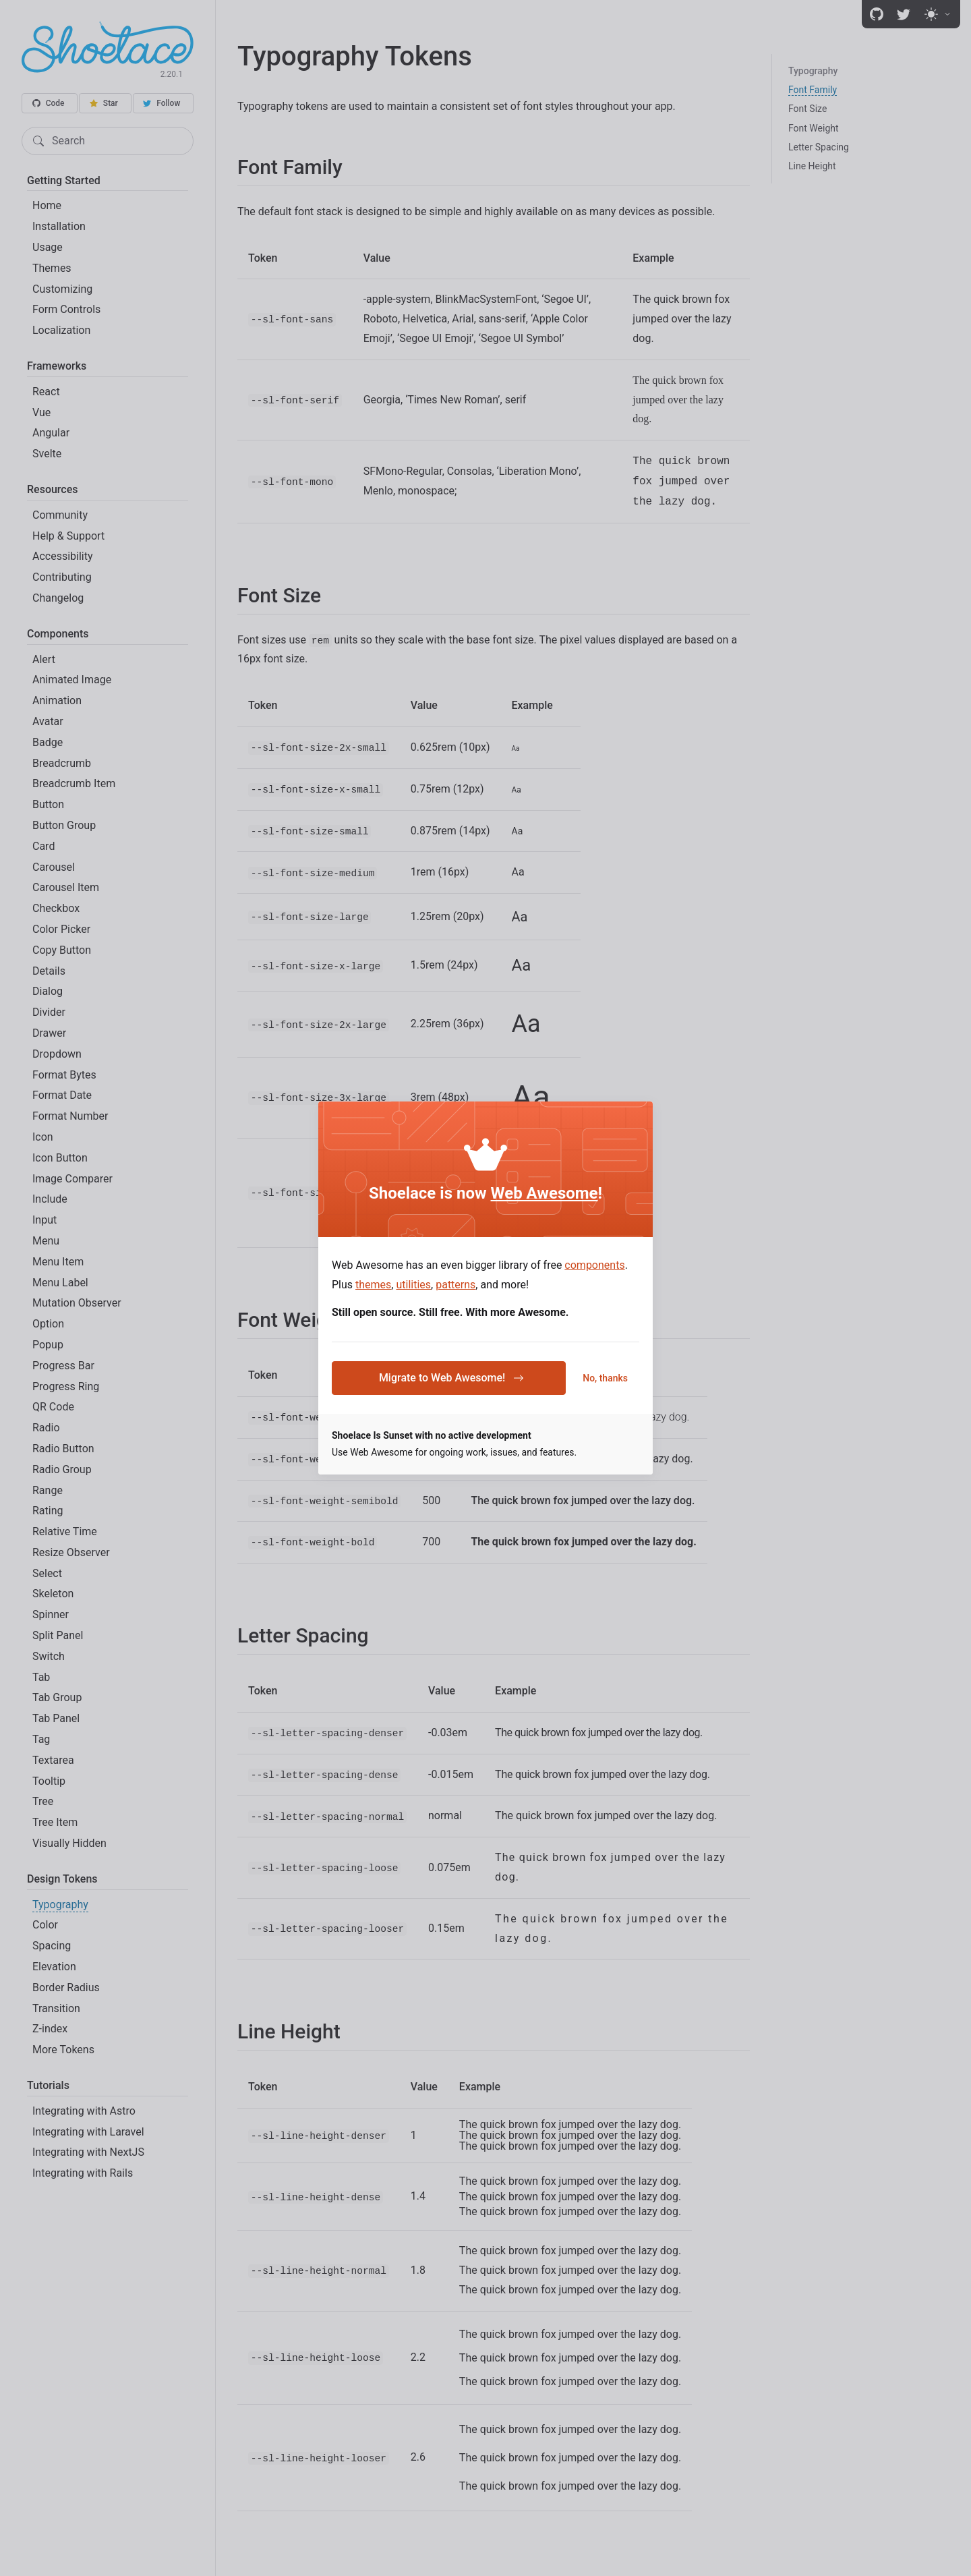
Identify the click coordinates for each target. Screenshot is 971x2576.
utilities (413, 1284)
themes (373, 1284)
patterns (455, 1284)
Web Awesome (544, 1193)
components (594, 1265)
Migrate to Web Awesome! (451, 1377)
